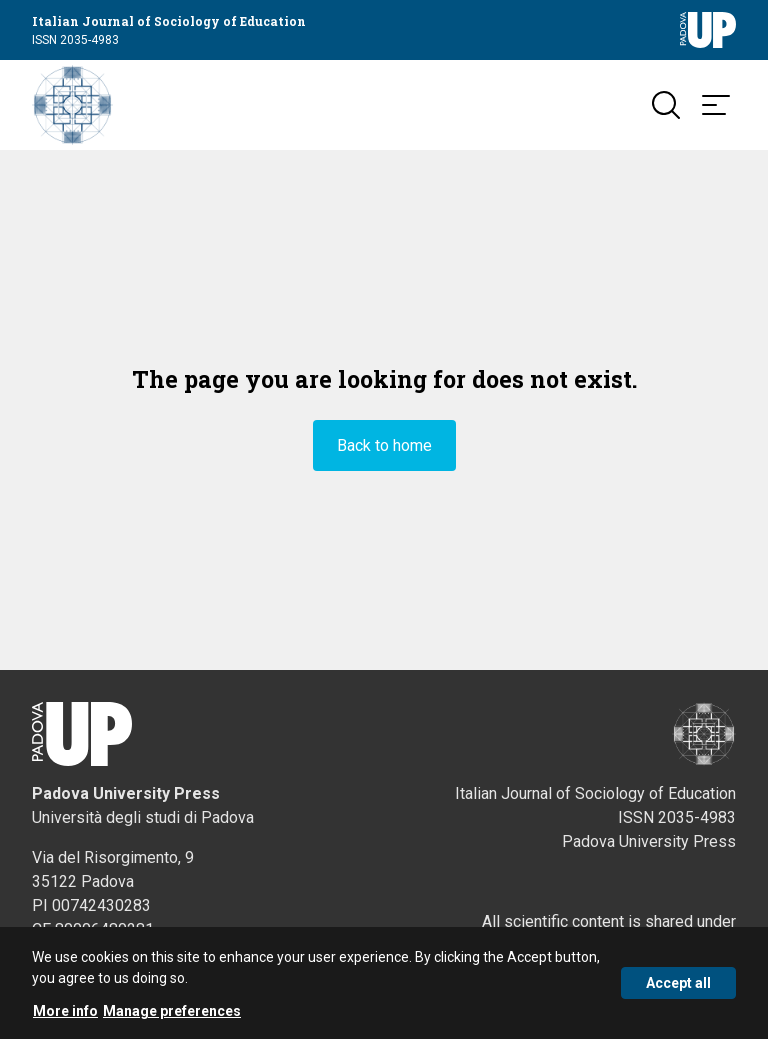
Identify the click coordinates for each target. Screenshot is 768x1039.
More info (65, 1014)
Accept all (678, 986)
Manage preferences (172, 1014)
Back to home (384, 445)
